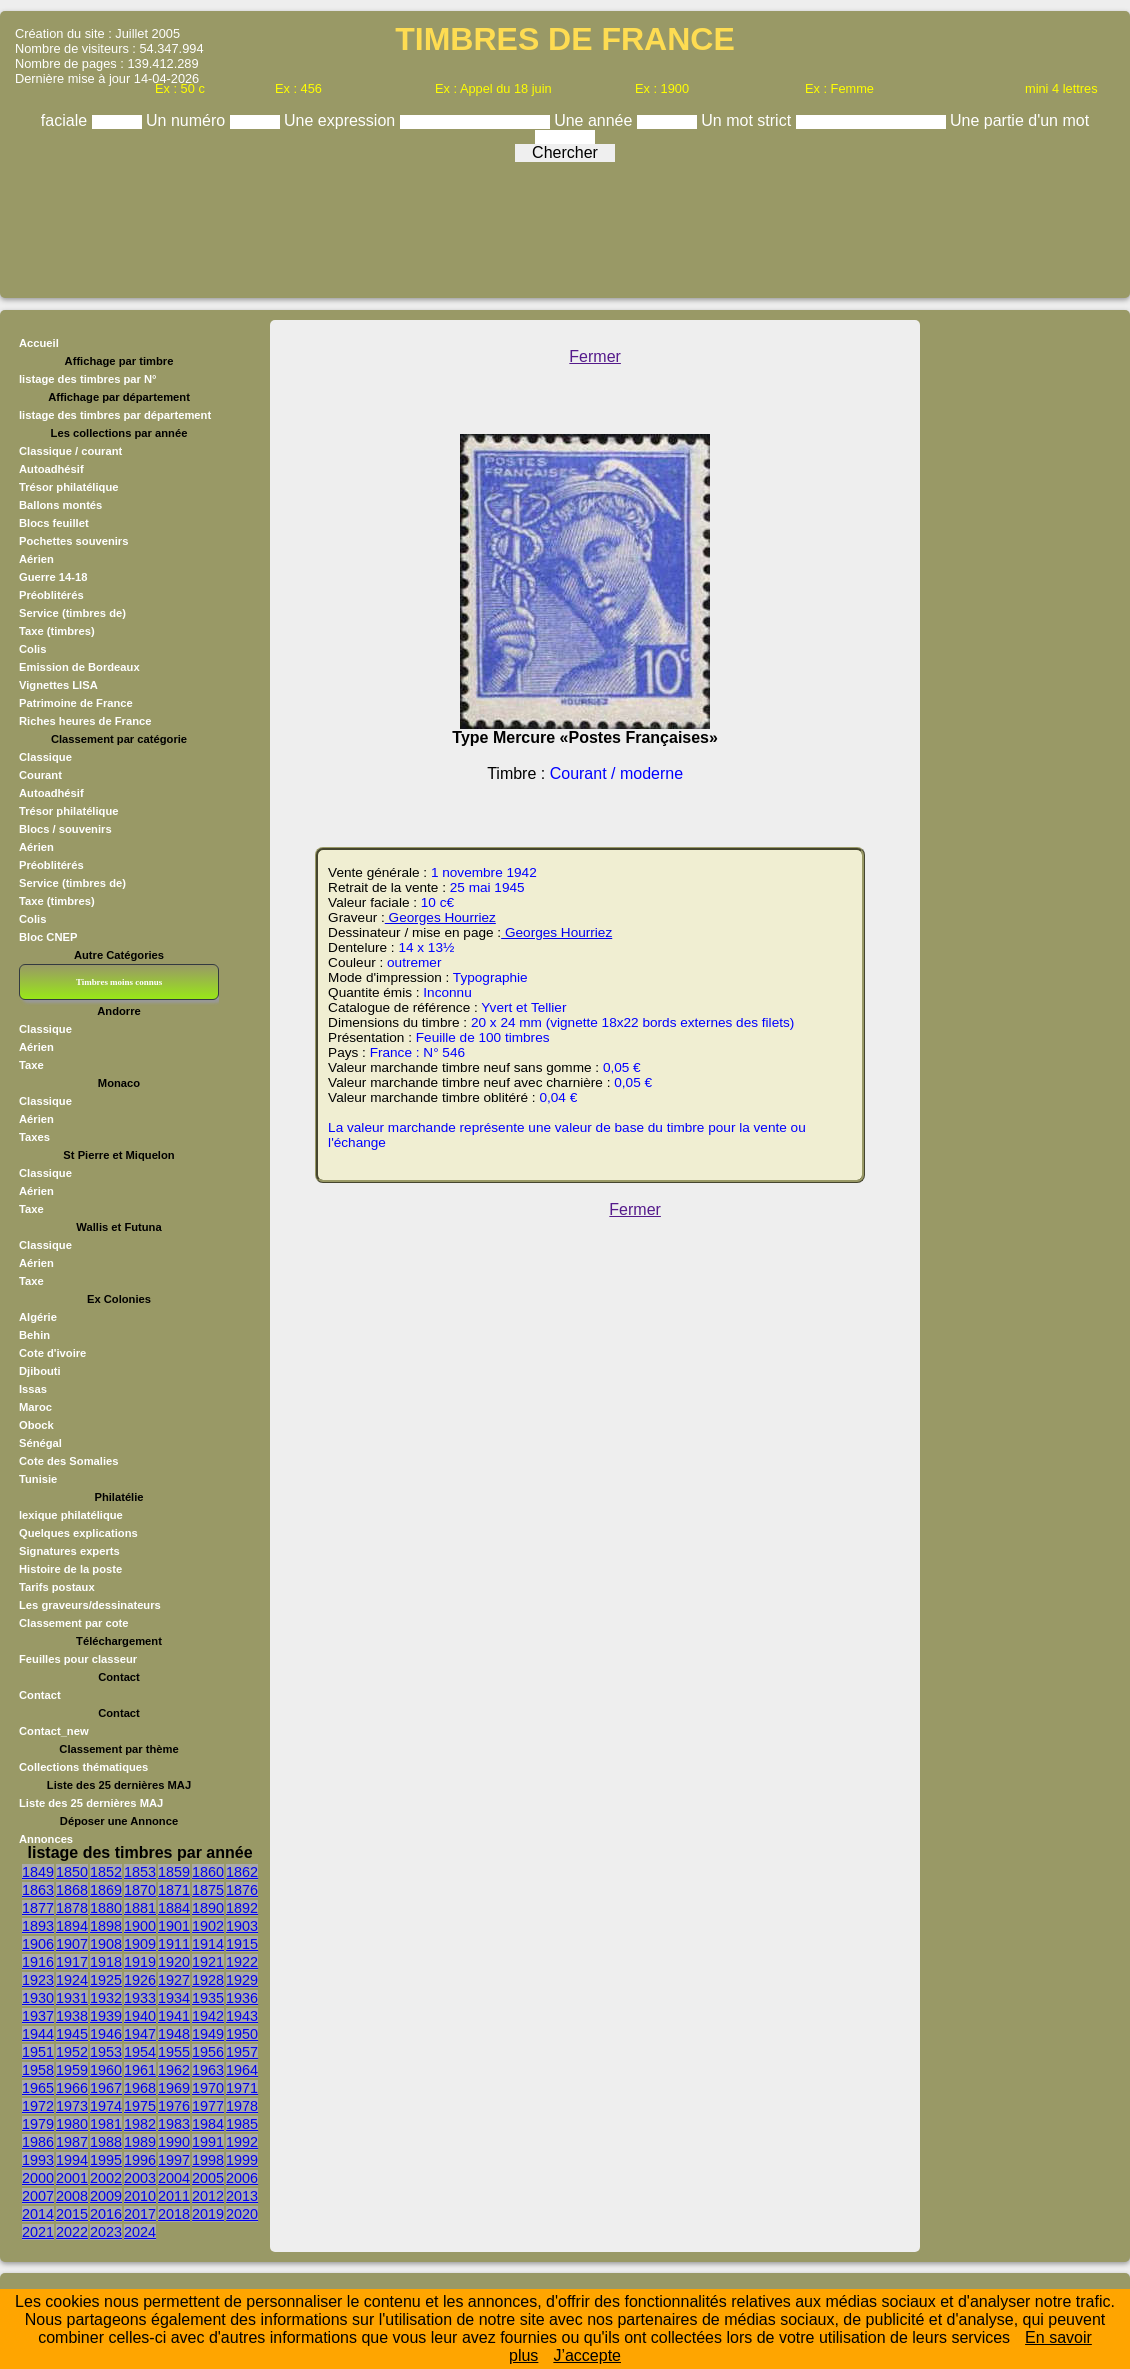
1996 (140, 2160)
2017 (140, 2214)
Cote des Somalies (68, 1461)
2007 (38, 2196)
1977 (208, 2106)
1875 (208, 1890)
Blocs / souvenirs (65, 829)
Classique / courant (70, 451)
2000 (38, 2178)
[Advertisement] (565, 225)
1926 (140, 1980)
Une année (595, 120)
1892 (242, 1908)
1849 (38, 1872)
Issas (33, 1389)
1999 (242, 2160)
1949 (208, 2034)
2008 (72, 2196)
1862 (242, 1872)
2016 (106, 2214)
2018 (174, 2214)
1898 (106, 1926)
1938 (72, 2016)
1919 (140, 1962)
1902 (208, 1926)
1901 (174, 1926)
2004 (174, 2178)
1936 (242, 1998)
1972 (38, 2106)
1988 (106, 2142)
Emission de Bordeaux (79, 667)
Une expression (342, 120)
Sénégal (40, 1443)
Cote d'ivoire (52, 1353)
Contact (40, 1695)
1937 (38, 2016)
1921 (208, 1962)
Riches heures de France (85, 721)
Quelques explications (78, 1533)
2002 (106, 2178)
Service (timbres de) (72, 613)
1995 (106, 2160)
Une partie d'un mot (1019, 120)
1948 (174, 2034)
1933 (140, 1998)
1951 (38, 2052)
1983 (174, 2124)
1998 (208, 2160)
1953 (106, 2052)
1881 (140, 1908)
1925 (106, 1980)
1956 (208, 2052)
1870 (140, 1890)
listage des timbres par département (115, 415)
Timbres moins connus (119, 982)
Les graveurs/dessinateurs (90, 1605)
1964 (242, 2070)
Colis (32, 649)
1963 (208, 2070)
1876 (242, 1890)
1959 (72, 2070)
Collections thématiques (83, 1767)
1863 (38, 1890)
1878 (72, 1908)
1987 (72, 2142)
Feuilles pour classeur (78, 1659)
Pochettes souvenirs (73, 541)
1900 (140, 1926)
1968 (140, 2088)
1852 (106, 1872)
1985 (242, 2124)
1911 (174, 1944)
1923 (38, 1980)
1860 (208, 1872)
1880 (106, 1908)
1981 (106, 2124)
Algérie (38, 1317)
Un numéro (188, 120)
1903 (242, 1926)
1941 (174, 2016)
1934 (174, 1998)
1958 (38, 2070)
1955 (174, 2052)
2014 (38, 2214)
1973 (72, 2106)
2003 (140, 2178)
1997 (174, 2160)
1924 (72, 1980)
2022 (72, 2232)
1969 (174, 2088)
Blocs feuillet (54, 523)
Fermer (595, 356)
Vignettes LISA (58, 685)
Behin (34, 1335)
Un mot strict (748, 120)
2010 (140, 2196)
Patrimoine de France (76, 703)
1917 (72, 1962)
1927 (174, 1980)
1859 (174, 1872)
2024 (140, 2232)
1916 (38, 1962)
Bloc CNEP (48, 937)
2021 (38, 2232)
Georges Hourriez (440, 917)
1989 (140, 2142)
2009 (106, 2196)
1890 (208, 1908)
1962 (174, 2070)
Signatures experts (69, 1551)
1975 (140, 2106)
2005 (208, 2178)
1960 (106, 2070)
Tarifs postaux (57, 1587)
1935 (208, 1998)
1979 (38, 2124)
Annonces (46, 1839)
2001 (72, 2178)
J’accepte (587, 2355)
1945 (72, 2034)
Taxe (31, 1065)
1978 (242, 2106)
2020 (242, 2214)
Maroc (35, 1407)
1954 (140, 2052)
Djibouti (40, 1371)
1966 (72, 2088)
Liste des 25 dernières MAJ (91, 1803)
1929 (242, 1980)
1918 (106, 1962)
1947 (140, 2034)
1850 (72, 1872)
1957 (242, 2052)
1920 (174, 1962)
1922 (242, 1962)
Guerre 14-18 (53, 577)
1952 (72, 2052)
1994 (72, 2160)
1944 (38, 2034)
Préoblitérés (51, 595)
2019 (208, 2214)
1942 (208, 2016)
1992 (242, 2142)
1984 (208, 2124)
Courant (40, 775)
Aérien (36, 559)
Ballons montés (60, 505)
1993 (38, 2160)
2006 (242, 2178)
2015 (72, 2214)
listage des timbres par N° (88, 379)
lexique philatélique (71, 1515)
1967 (106, 2088)
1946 (106, 2034)
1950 (242, 2034)
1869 (106, 1890)
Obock (36, 1425)
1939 (106, 2016)
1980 (72, 2124)
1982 (140, 2124)
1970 (208, 2088)
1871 (174, 1890)
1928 (208, 1980)
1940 (140, 2016)
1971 (242, 2088)
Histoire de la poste (70, 1569)
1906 (38, 1944)
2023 (106, 2232)
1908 (106, 1944)
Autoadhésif (51, 469)
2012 (208, 2196)
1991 (208, 2142)
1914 (208, 1944)
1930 (38, 1998)
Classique (45, 757)
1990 (174, 2142)
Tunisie (38, 1479)
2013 (242, 2196)
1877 (38, 1908)
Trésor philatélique (68, 487)
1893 (38, 1926)
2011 (174, 2196)
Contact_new (54, 1731)
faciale (66, 120)
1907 (72, 1944)
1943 (242, 2016)
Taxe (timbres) (57, 631)
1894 (72, 1926)
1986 (38, 2142)
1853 (140, 1872)
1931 (72, 1998)
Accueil (39, 343)
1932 (106, 1998)
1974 (106, 2106)
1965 (38, 2088)
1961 (140, 2070)
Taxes (34, 1137)
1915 (242, 1944)
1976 (174, 2106)
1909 (140, 1944)
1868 (72, 1890)
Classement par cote (73, 1623)
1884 (174, 1908)
